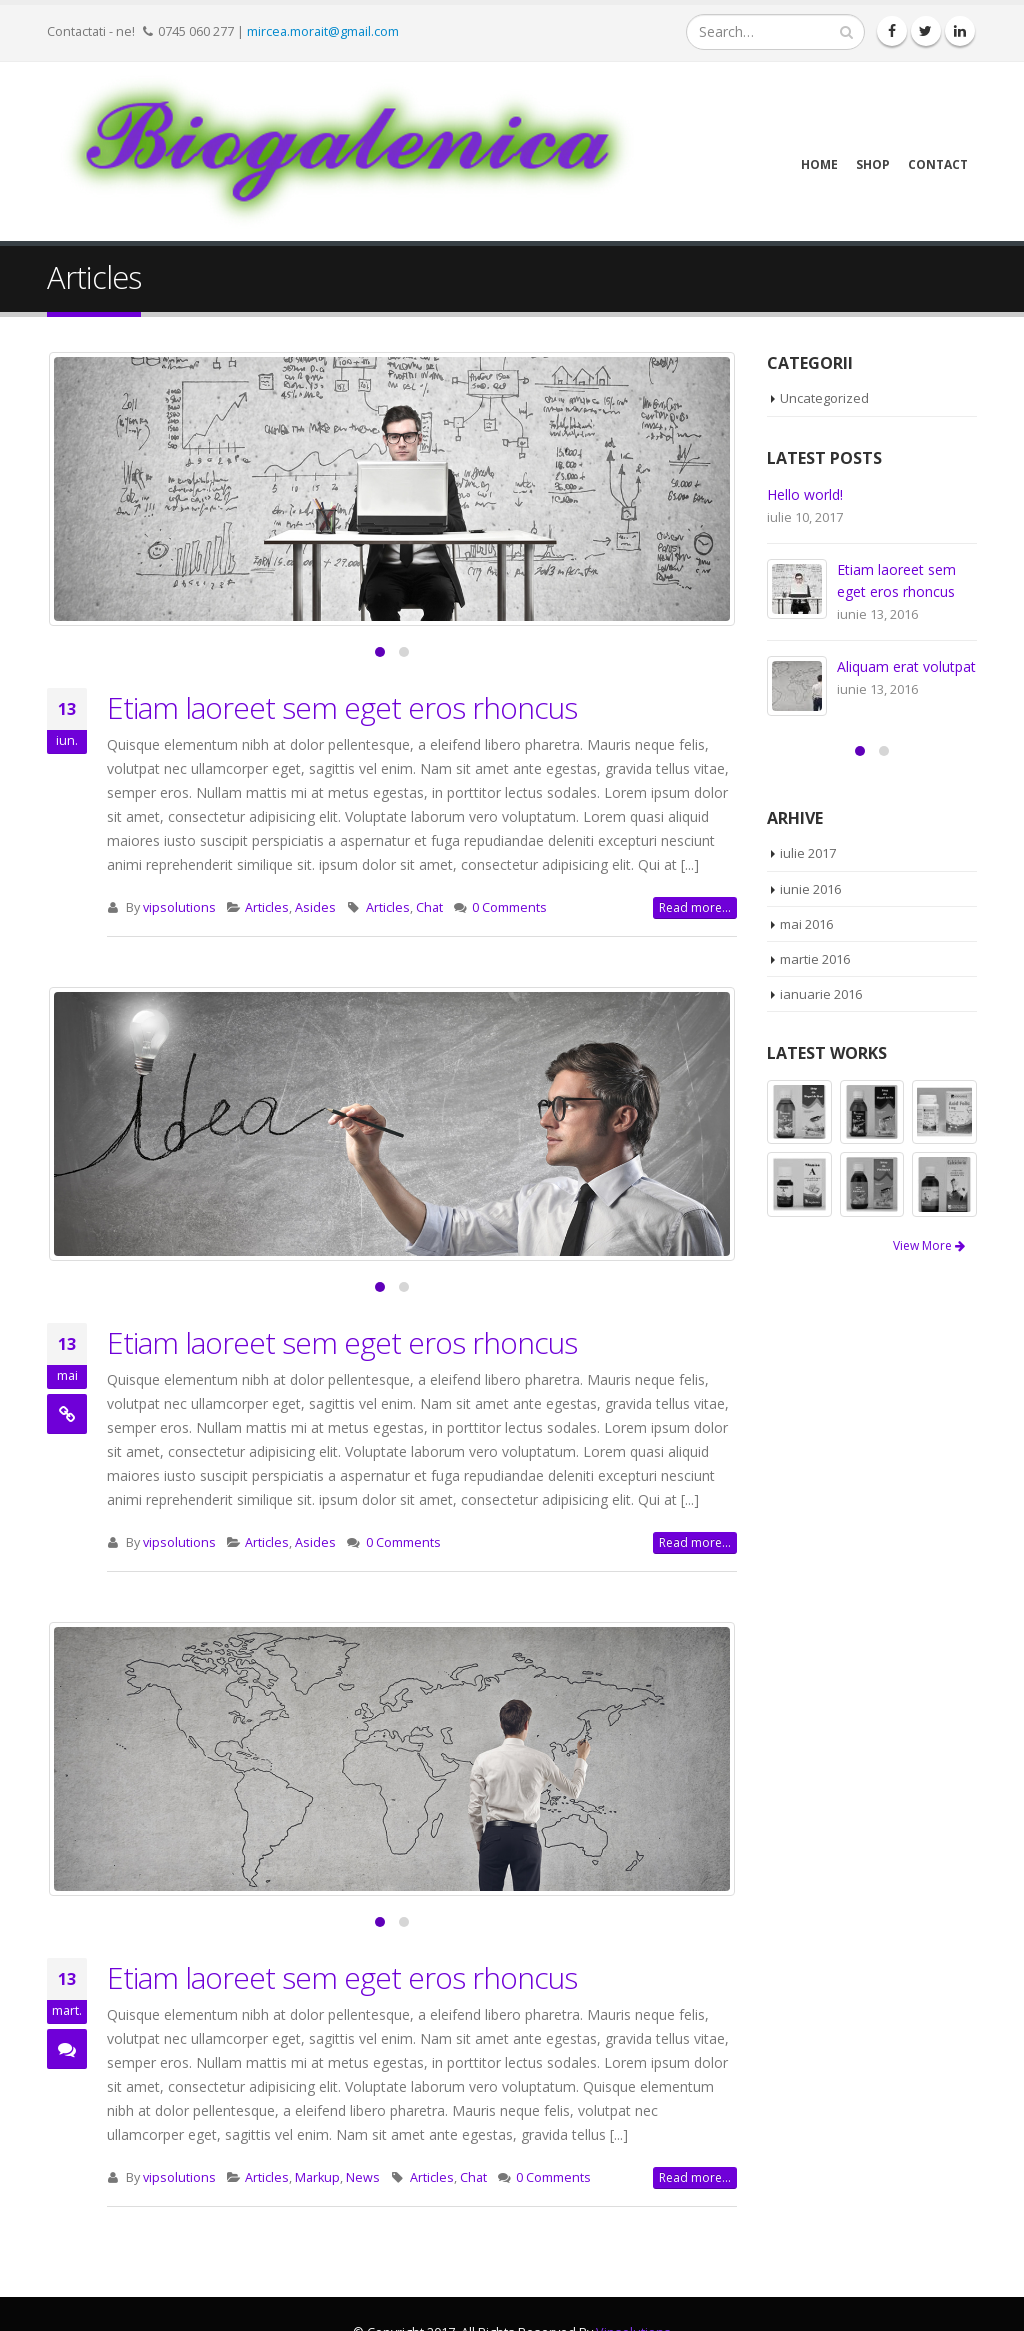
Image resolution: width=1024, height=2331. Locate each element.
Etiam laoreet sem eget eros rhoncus (342, 707)
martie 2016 (815, 959)
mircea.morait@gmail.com (323, 31)
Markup (317, 2177)
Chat (429, 907)
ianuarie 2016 (821, 994)
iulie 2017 (808, 853)
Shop (873, 164)
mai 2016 (806, 924)
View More (929, 1245)
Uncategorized (824, 398)
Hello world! (805, 494)
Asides (315, 907)
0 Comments (509, 907)
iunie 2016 (810, 889)
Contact (938, 164)
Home (819, 164)
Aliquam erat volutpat (906, 666)
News (363, 2177)
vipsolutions (179, 907)
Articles (267, 907)
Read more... (695, 907)
